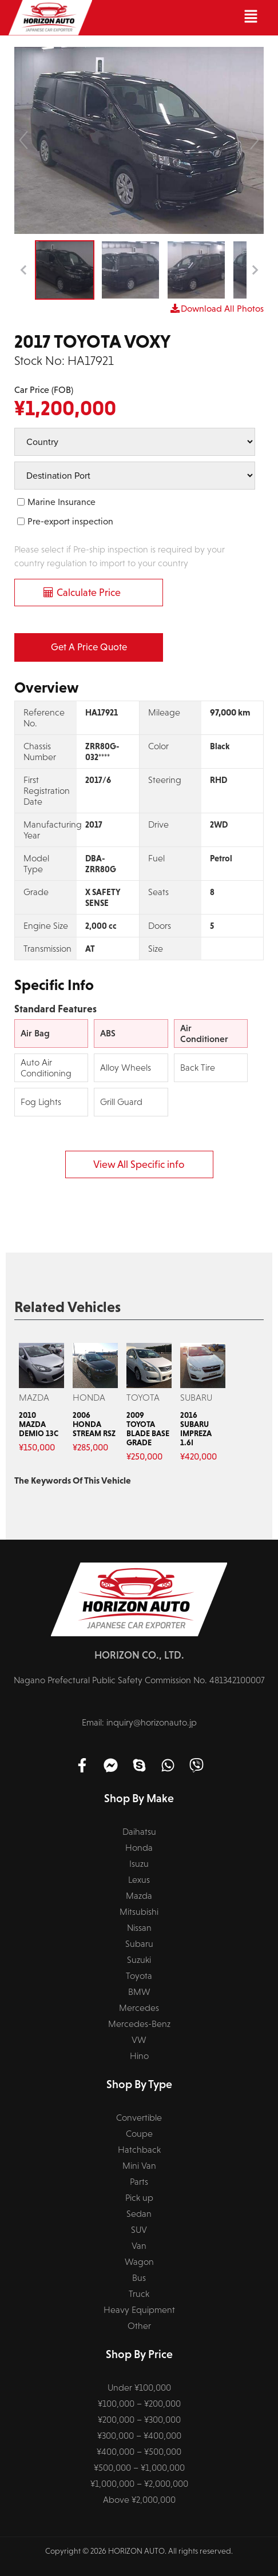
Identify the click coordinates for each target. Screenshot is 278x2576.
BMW (139, 1992)
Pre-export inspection (70, 521)
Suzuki (139, 1960)
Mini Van (139, 2165)
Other (139, 2326)
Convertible (139, 2117)
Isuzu (139, 1864)
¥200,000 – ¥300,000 (139, 2419)
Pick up (139, 2198)
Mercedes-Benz (139, 2024)
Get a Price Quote (89, 647)
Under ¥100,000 (139, 2387)
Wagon (139, 2262)
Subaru (139, 1944)
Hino (139, 2056)
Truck (139, 2294)
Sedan (139, 2214)
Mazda (139, 1896)
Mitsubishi (139, 1912)
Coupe (139, 2133)
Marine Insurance (61, 502)
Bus (139, 2278)
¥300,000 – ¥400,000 (139, 2435)
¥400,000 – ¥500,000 (139, 2451)
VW (139, 2040)
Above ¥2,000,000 (139, 2500)
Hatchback (139, 2149)
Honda (139, 1848)
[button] (180, 17)
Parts (139, 2182)
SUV (139, 2230)
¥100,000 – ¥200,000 (139, 2403)
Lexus (139, 1880)
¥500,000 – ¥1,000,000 (139, 2467)
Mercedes (139, 2008)
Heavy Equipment (139, 2310)
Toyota (139, 1976)
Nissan (139, 1928)
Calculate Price (89, 592)
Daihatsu (139, 1831)
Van (139, 2246)
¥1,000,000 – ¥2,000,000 (139, 2483)
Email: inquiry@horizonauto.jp (139, 1722)
